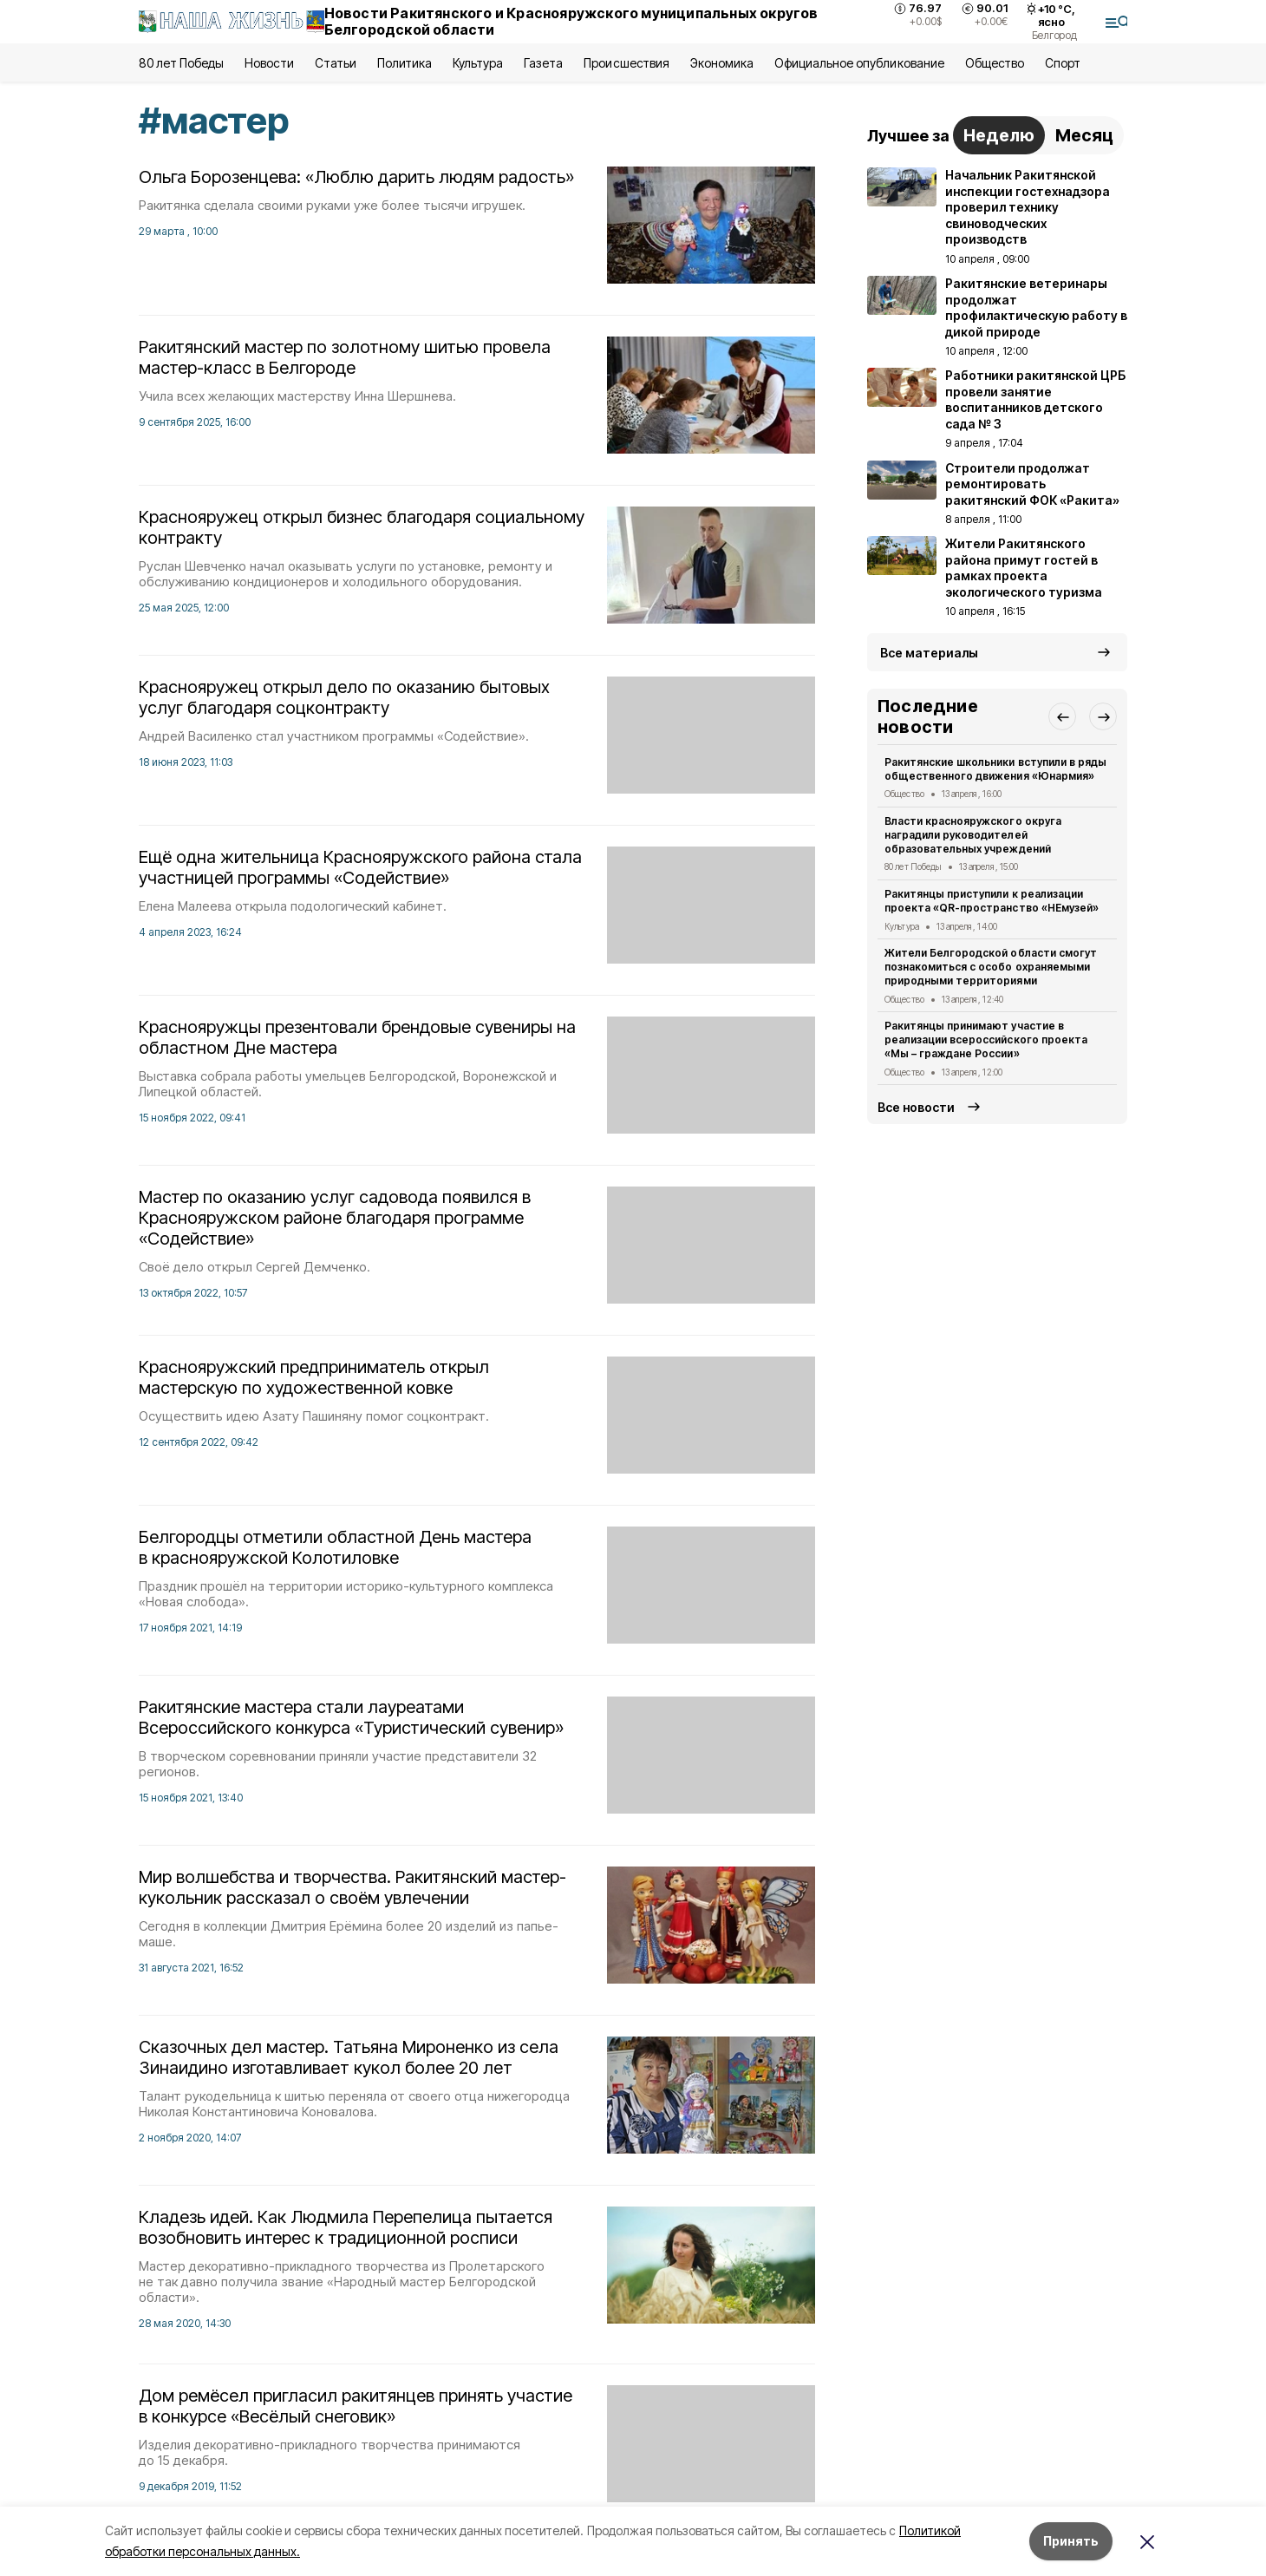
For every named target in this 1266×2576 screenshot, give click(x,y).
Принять (1071, 2541)
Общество (994, 63)
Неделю (998, 135)
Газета (543, 63)
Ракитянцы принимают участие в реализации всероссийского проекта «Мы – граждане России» (985, 1039)
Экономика (722, 63)
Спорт (1062, 63)
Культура (478, 63)
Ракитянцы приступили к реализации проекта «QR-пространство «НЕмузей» (991, 900)
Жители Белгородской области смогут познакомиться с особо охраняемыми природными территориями (990, 966)
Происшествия (626, 63)
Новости (269, 63)
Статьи (335, 63)
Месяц (1084, 135)
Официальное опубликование (859, 63)
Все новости (916, 1107)
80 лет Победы (181, 63)
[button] (1062, 716)
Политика (404, 63)
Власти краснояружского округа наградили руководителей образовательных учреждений (972, 834)
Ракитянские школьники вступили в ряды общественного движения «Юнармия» (995, 768)
